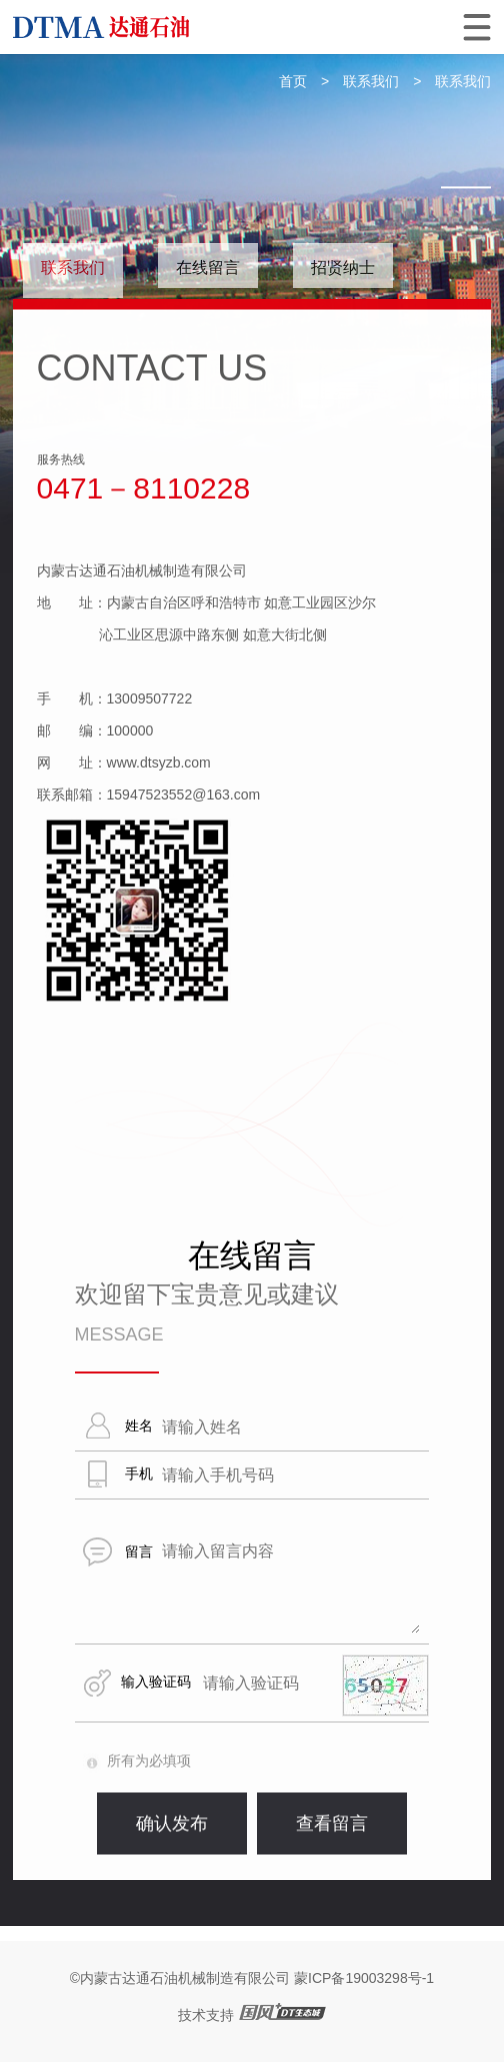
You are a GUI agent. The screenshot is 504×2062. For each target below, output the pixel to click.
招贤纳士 (343, 267)
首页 (293, 82)
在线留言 (208, 267)
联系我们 (371, 82)
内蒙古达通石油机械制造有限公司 (185, 1978)
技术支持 (206, 2015)
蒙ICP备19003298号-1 (364, 1978)
